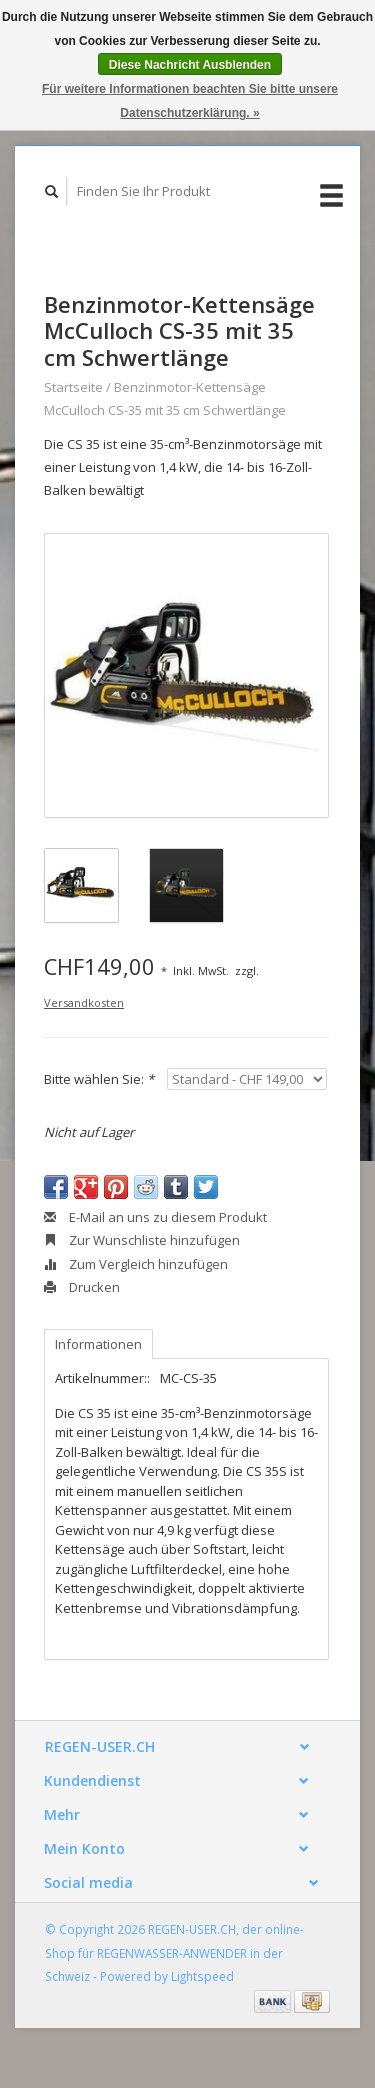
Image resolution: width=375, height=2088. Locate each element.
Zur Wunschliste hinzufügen (142, 1240)
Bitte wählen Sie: (99, 1079)
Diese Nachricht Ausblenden (190, 65)
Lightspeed (202, 1976)
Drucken (82, 1287)
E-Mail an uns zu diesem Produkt (155, 1217)
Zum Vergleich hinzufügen (136, 1264)
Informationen (98, 1344)
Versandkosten (84, 1002)
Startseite (73, 387)
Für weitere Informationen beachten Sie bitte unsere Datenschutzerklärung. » (190, 101)
